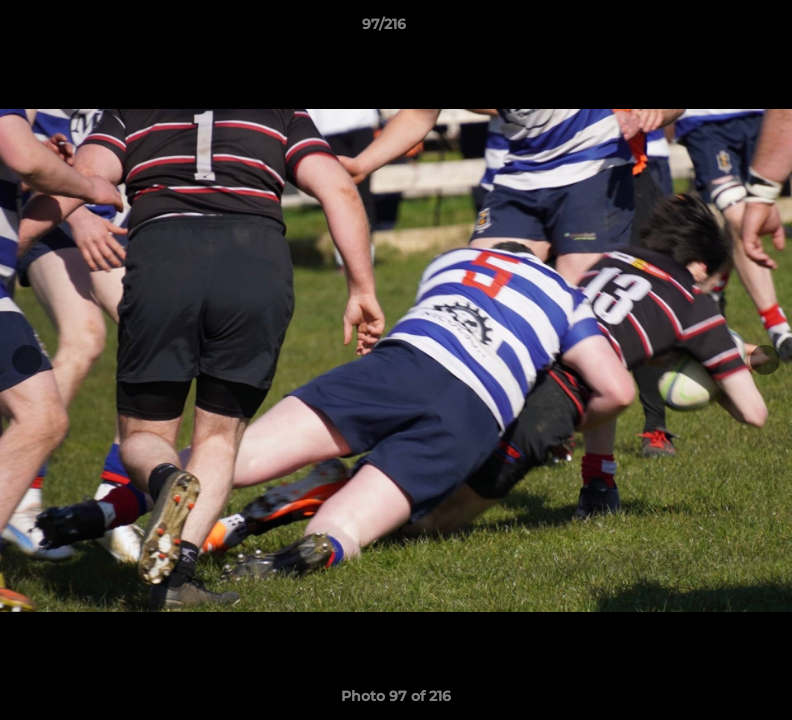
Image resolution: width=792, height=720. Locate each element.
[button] (708, 29)
